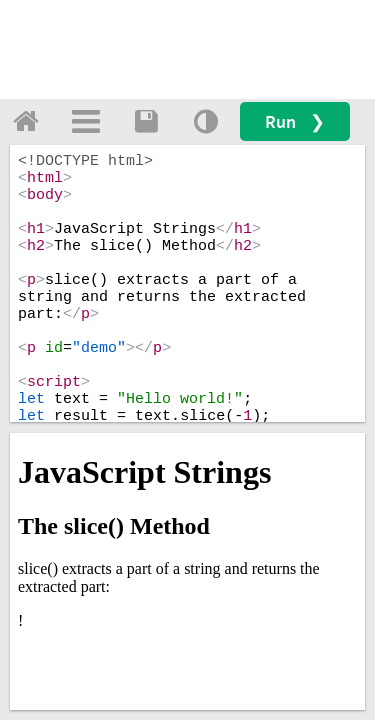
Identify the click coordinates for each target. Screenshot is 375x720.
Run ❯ (295, 121)
